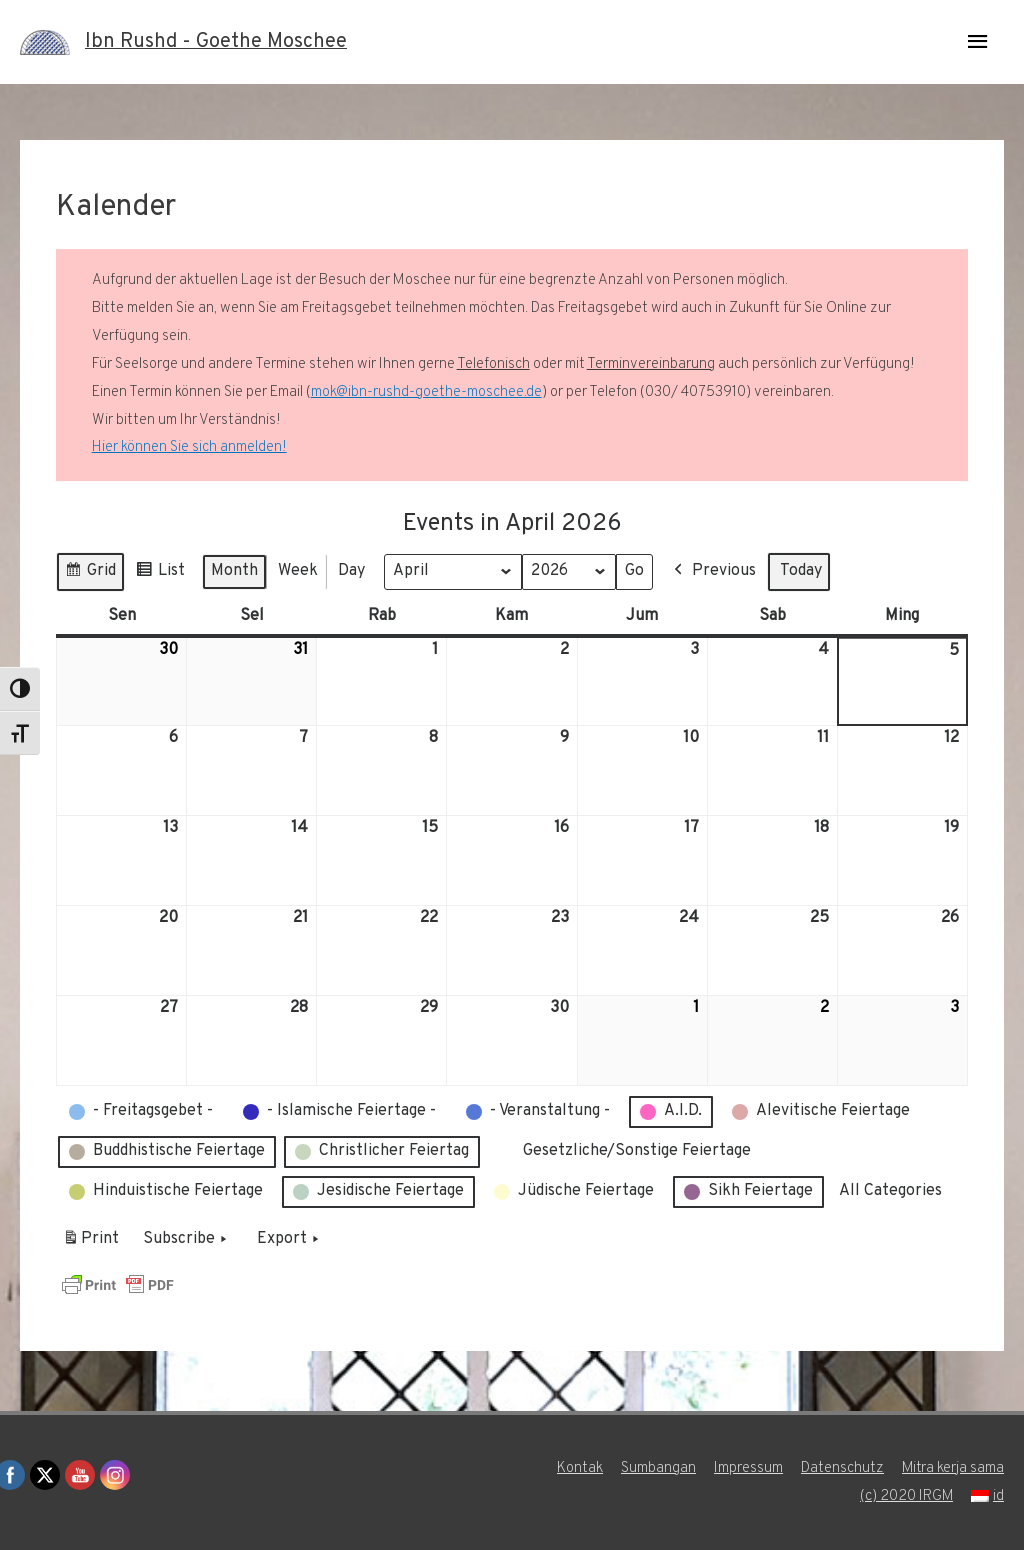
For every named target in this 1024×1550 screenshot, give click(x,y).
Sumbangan (657, 1468)
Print (90, 1243)
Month (234, 571)
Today (801, 571)
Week (298, 571)
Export (290, 1240)
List (160, 574)
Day (351, 571)
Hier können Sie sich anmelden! (189, 447)
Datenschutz (841, 1468)
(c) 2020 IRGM (906, 1496)
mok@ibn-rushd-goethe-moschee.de (426, 392)
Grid (90, 574)
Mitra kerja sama (952, 1468)
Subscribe (187, 1240)
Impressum (747, 1468)
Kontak (579, 1468)
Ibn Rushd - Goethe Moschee (216, 42)
